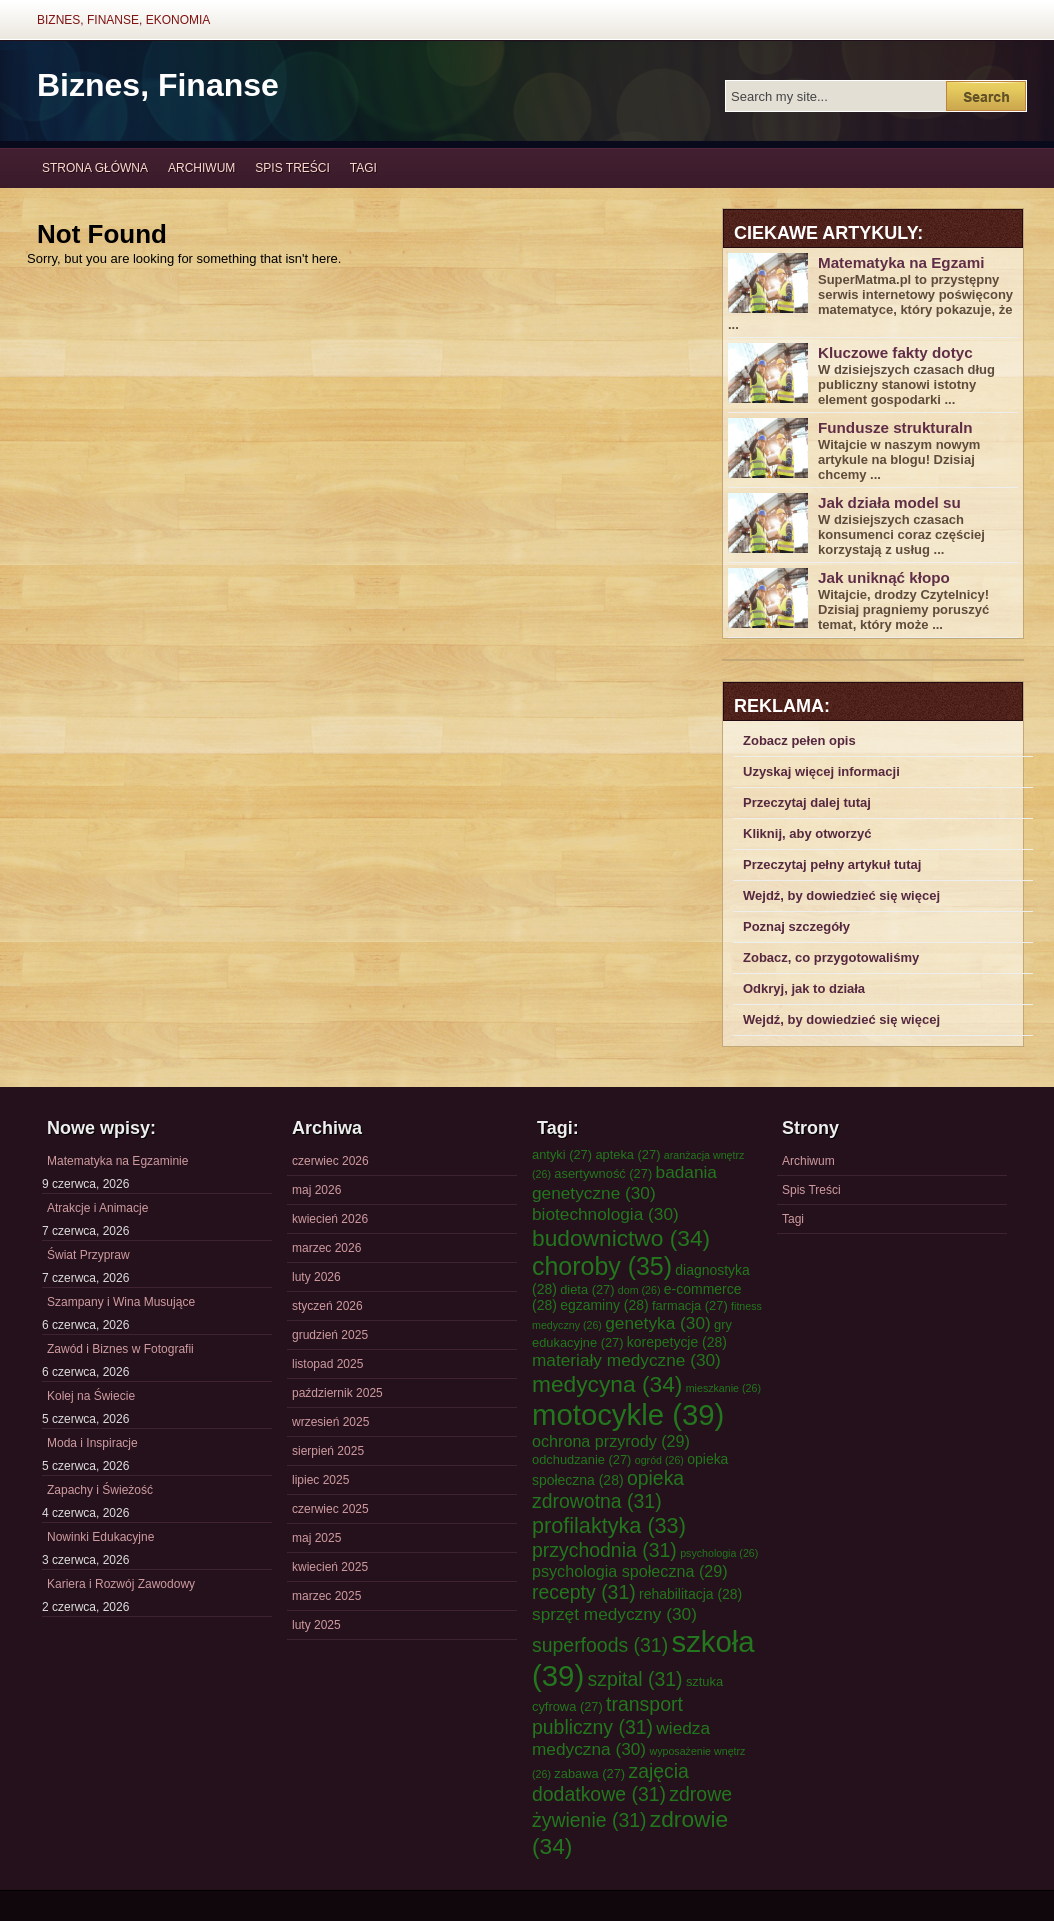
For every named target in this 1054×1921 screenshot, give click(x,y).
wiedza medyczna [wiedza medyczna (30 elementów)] (621, 1738)
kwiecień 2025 (330, 1567)
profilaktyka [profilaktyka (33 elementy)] (609, 1525)
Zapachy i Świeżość (100, 1490)
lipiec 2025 (320, 1480)
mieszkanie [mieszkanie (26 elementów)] (723, 1388)
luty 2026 (316, 1277)
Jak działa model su (889, 502)
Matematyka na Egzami (901, 262)
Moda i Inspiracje (92, 1443)
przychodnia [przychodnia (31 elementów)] (604, 1550)
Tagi (363, 168)
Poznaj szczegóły (796, 926)
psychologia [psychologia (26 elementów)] (719, 1553)
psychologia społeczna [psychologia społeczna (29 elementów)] (630, 1571)
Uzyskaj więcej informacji (821, 771)
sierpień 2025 (328, 1451)
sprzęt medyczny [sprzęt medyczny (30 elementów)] (614, 1614)
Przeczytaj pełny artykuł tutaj (832, 864)
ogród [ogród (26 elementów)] (659, 1460)
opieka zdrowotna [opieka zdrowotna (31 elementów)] (608, 1489)
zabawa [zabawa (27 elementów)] (589, 1773)
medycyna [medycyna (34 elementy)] (607, 1384)
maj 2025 (316, 1538)
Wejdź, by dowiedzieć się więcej (841, 895)
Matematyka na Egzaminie (117, 1161)
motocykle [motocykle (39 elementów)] (628, 1414)
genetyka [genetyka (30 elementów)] (657, 1323)
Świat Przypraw (88, 1255)
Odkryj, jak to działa (804, 988)
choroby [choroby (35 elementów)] (602, 1266)
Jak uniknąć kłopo (884, 577)
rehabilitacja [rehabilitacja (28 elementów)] (690, 1594)
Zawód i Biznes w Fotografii (120, 1349)
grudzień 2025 (330, 1335)
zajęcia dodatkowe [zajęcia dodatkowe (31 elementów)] (610, 1782)
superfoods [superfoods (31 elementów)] (600, 1645)
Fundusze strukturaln (895, 427)
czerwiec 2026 (330, 1161)
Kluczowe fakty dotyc (895, 352)
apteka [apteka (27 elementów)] (627, 1154)
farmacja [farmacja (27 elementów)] (690, 1305)
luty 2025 (316, 1625)
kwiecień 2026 (330, 1219)
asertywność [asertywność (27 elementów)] (603, 1173)
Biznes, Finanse (158, 85)
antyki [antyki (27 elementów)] (562, 1154)
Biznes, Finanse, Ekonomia (123, 20)
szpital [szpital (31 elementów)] (635, 1679)
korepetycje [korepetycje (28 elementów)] (677, 1342)
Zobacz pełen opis (799, 740)
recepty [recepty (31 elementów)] (584, 1592)
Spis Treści (292, 168)
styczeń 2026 (327, 1306)
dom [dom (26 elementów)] (639, 1290)
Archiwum (201, 168)
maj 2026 (316, 1190)
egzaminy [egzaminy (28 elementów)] (604, 1305)
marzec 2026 (326, 1248)
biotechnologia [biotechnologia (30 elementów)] (605, 1214)
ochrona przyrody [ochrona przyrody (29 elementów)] (611, 1441)
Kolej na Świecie (91, 1396)
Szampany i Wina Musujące (121, 1302)
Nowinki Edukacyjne (100, 1537)
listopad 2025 (327, 1364)
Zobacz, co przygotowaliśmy (831, 957)
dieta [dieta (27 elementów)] (587, 1289)
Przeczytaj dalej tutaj (807, 802)
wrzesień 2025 (330, 1422)
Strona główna (95, 168)
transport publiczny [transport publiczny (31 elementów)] (607, 1715)
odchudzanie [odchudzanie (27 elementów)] (581, 1459)
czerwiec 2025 (330, 1509)
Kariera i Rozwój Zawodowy (121, 1584)
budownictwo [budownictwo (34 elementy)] (621, 1238)
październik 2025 (337, 1393)
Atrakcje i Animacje (97, 1208)
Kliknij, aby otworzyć (807, 833)
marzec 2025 (326, 1596)
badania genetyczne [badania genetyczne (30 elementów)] (624, 1182)
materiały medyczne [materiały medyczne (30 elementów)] (626, 1360)
